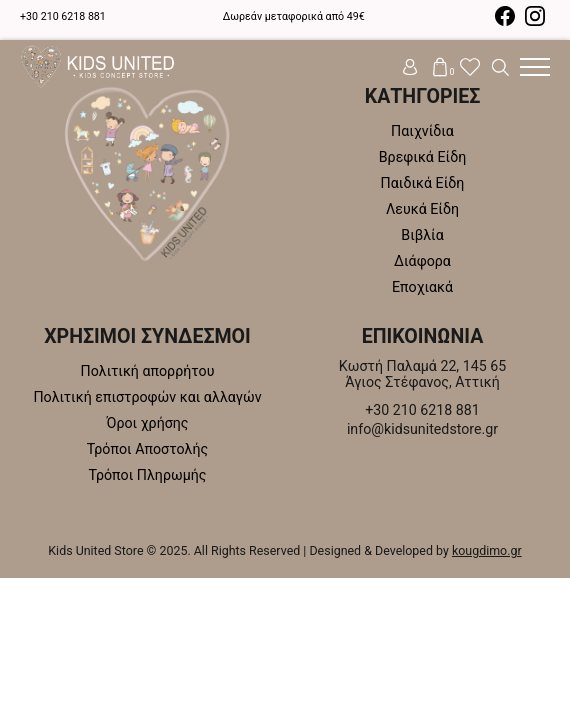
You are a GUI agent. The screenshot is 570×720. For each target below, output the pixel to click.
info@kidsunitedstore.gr (422, 429)
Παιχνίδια (422, 131)
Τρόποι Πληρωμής (148, 475)
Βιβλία (422, 235)
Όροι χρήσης (147, 423)
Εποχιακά (422, 287)
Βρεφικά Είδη (423, 157)
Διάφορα (422, 261)
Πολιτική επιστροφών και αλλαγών (147, 397)
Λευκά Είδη (422, 209)
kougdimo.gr (487, 550)
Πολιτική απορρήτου (148, 371)
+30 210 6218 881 (63, 16)
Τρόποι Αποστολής (147, 449)
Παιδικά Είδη (423, 183)
